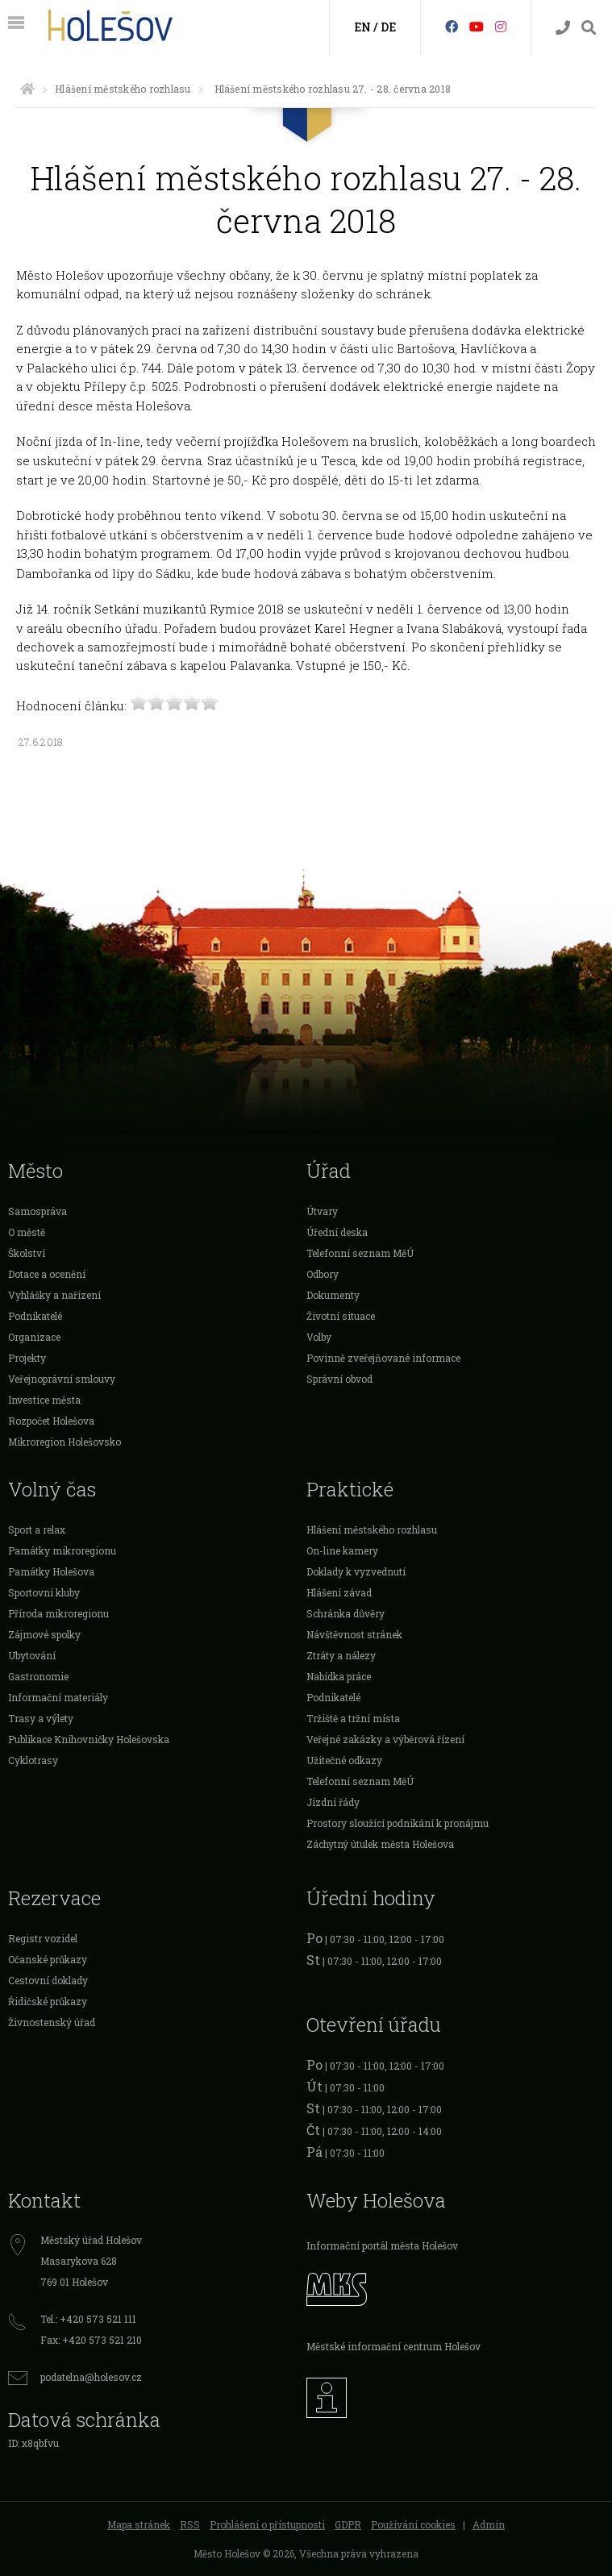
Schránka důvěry (345, 1613)
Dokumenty (333, 1294)
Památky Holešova (51, 1571)
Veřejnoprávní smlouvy (61, 1378)
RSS (190, 2524)
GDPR (348, 2524)
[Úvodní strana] (27, 88)
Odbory (322, 1273)
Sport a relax (36, 1529)
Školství (26, 1252)
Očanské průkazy (47, 1959)
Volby (318, 1336)
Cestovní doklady (48, 1980)
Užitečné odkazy (344, 1760)
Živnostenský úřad (51, 2022)
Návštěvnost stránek (354, 1634)
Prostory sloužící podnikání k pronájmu (397, 1823)
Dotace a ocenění (46, 1273)
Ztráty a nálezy (341, 1655)
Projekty (27, 1357)
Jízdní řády (333, 1802)
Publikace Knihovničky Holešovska (88, 1739)
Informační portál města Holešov (382, 2245)
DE (388, 27)
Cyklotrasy (33, 1760)
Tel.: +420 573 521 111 (88, 2318)
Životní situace (340, 1315)
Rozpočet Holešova (51, 1420)
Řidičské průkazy (47, 2001)
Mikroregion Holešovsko (64, 1441)
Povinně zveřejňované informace (383, 1357)
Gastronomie (38, 1676)
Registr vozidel (42, 1938)
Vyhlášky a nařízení (54, 1294)
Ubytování (32, 1655)
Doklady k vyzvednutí (356, 1571)
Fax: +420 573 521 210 (91, 2339)
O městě (26, 1232)
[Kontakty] (563, 27)
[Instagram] (500, 26)
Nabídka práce (338, 1676)
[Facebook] (451, 26)
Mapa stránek (138, 2524)
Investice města (44, 1399)
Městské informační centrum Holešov (393, 2346)
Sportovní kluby (44, 1592)
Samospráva (37, 1211)
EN (362, 27)
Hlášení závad (339, 1592)
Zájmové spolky (44, 1634)
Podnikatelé (35, 1315)
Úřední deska (337, 1232)
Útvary (322, 1211)
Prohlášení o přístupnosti (267, 2524)
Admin (489, 2524)
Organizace (34, 1336)
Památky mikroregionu (62, 1550)
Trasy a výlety (40, 1718)
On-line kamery (342, 1550)
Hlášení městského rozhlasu (122, 88)
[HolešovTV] (476, 26)
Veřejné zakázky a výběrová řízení (385, 1739)
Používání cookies (413, 2524)
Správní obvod (339, 1378)
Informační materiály (58, 1697)
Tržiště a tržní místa (353, 1718)
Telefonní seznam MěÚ (360, 1252)
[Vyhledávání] (588, 27)
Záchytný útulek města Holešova (380, 1843)
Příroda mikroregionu (58, 1613)
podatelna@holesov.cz (91, 2376)
